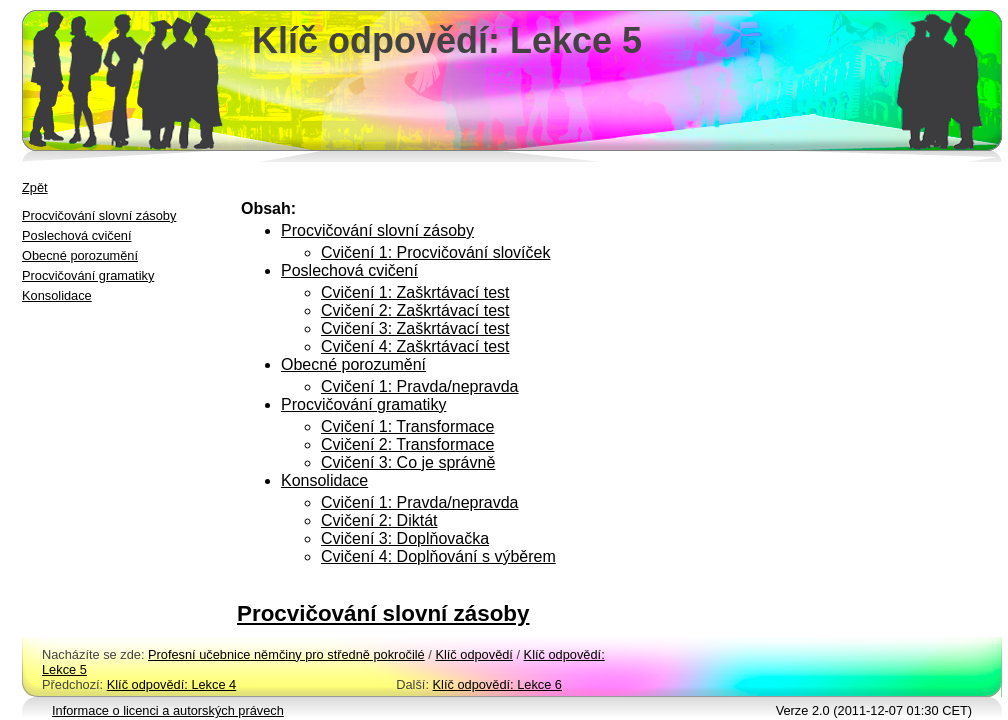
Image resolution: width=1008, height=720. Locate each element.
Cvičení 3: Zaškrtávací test (415, 328)
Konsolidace (57, 295)
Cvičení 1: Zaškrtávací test (415, 292)
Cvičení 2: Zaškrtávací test (415, 310)
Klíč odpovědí (474, 654)
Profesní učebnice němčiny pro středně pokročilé (286, 654)
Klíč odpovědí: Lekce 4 (171, 684)
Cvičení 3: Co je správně (408, 462)
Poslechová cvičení (77, 235)
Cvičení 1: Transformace (407, 426)
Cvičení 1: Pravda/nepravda (419, 386)
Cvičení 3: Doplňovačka (405, 538)
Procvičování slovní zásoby (99, 215)
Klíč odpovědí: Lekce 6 (497, 684)
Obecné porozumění (80, 255)
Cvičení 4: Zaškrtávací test (415, 346)
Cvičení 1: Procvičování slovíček (435, 252)
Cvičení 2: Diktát (379, 520)
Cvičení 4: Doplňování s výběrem (438, 556)
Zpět (35, 187)
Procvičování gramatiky (88, 275)
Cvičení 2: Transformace (407, 444)
